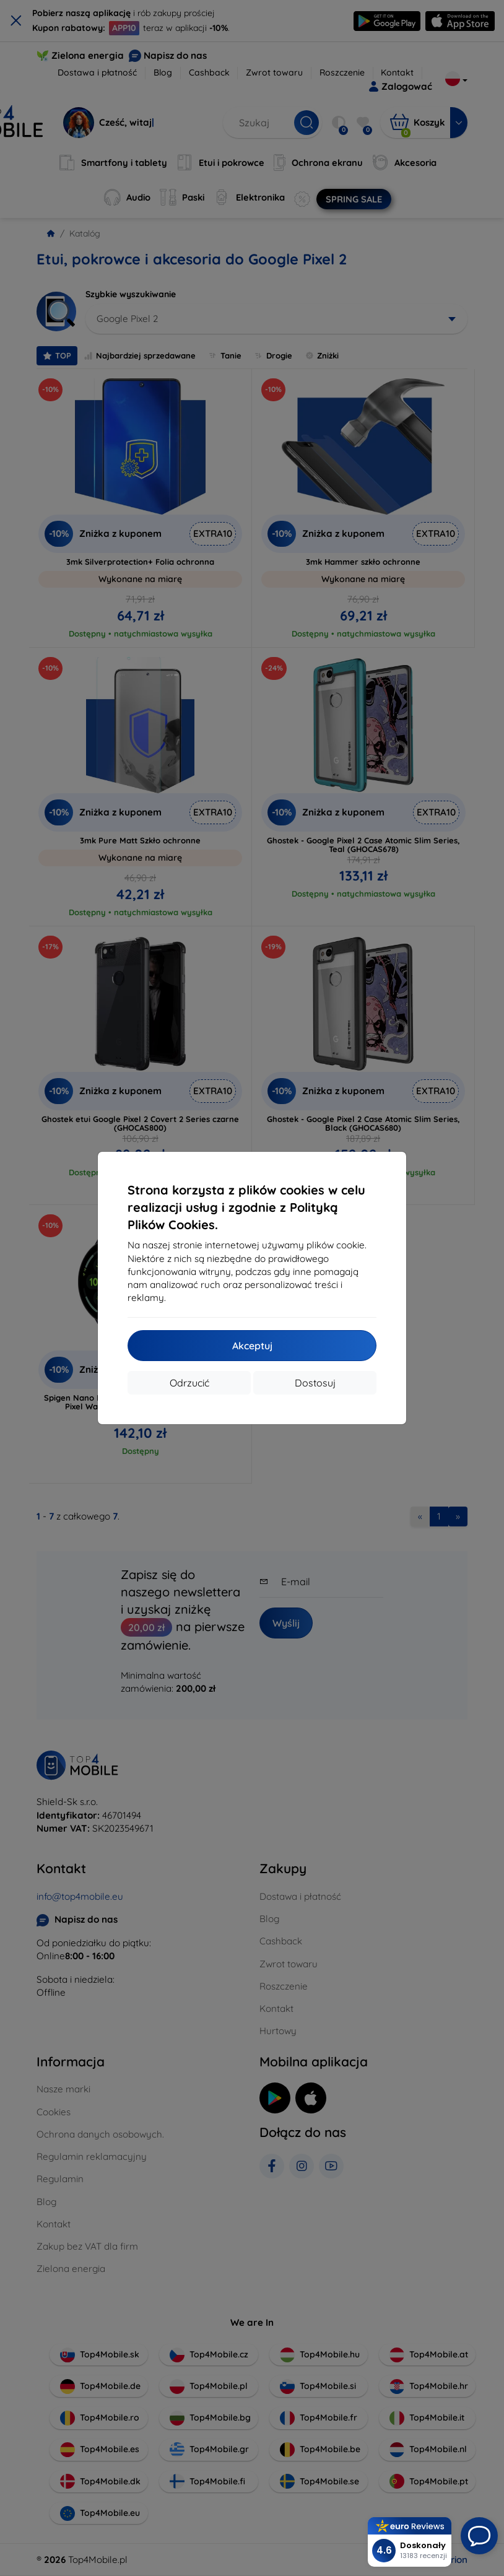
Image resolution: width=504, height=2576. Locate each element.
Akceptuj (252, 1345)
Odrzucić (189, 1383)
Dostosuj (315, 1383)
